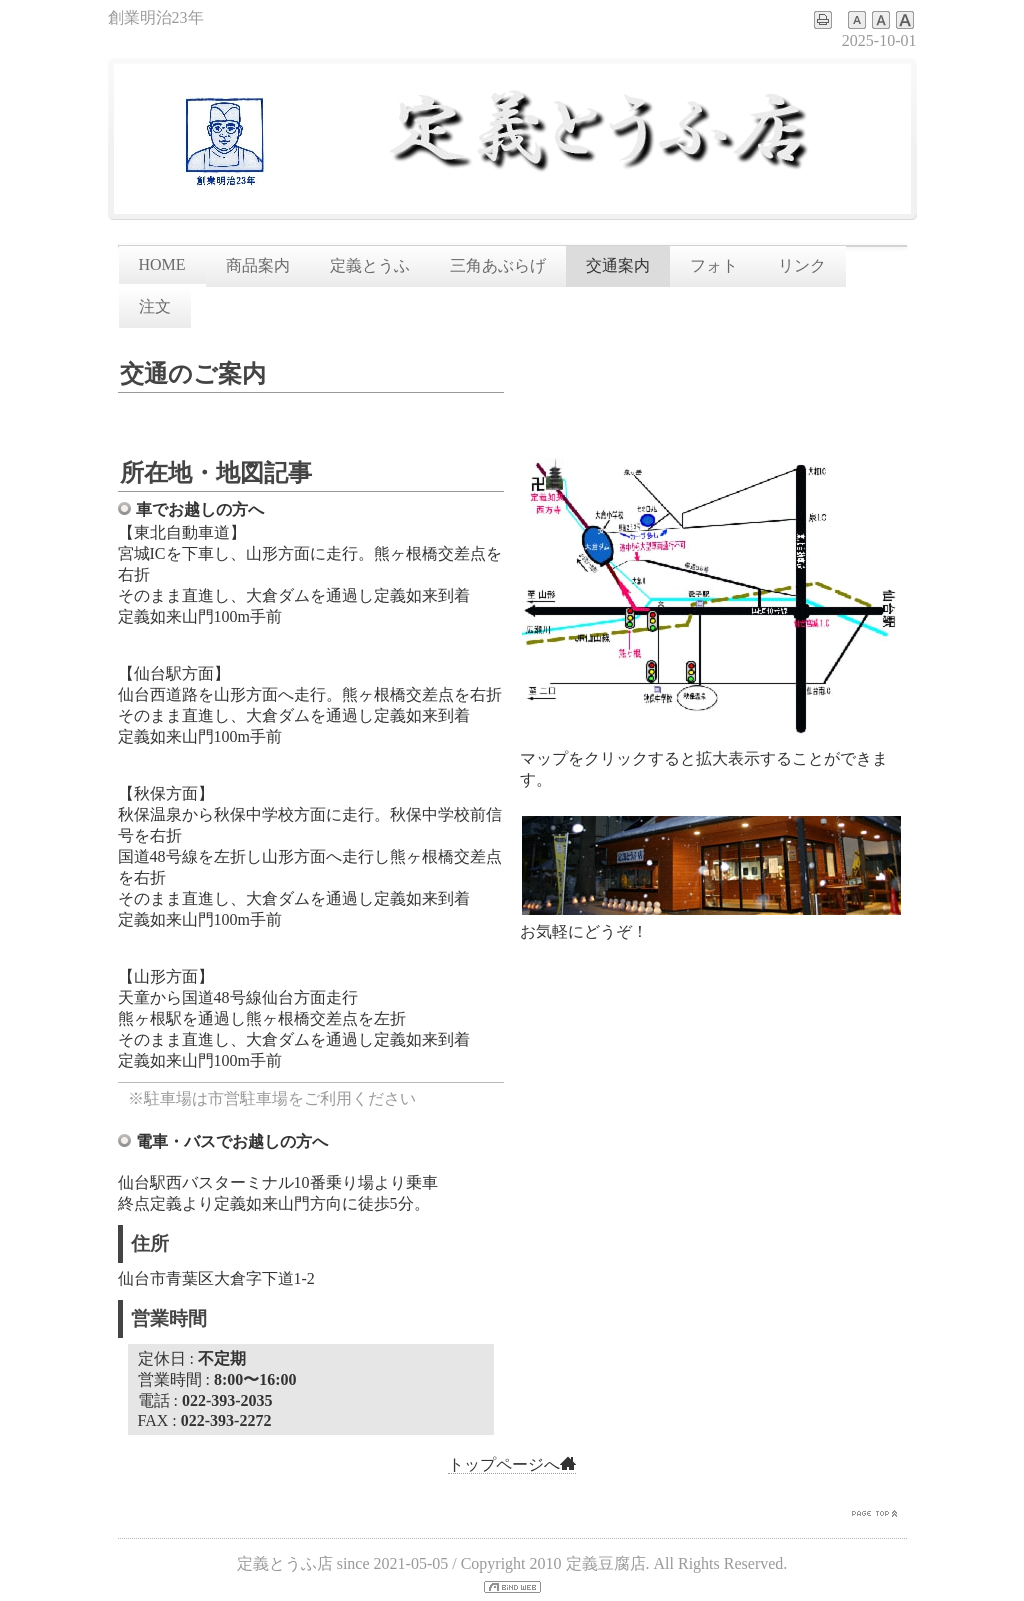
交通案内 (618, 265)
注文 (155, 306)
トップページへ (512, 1464)
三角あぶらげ (498, 265)
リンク (802, 265)
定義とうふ (370, 265)
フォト (714, 265)
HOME (162, 264)
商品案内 (258, 265)
